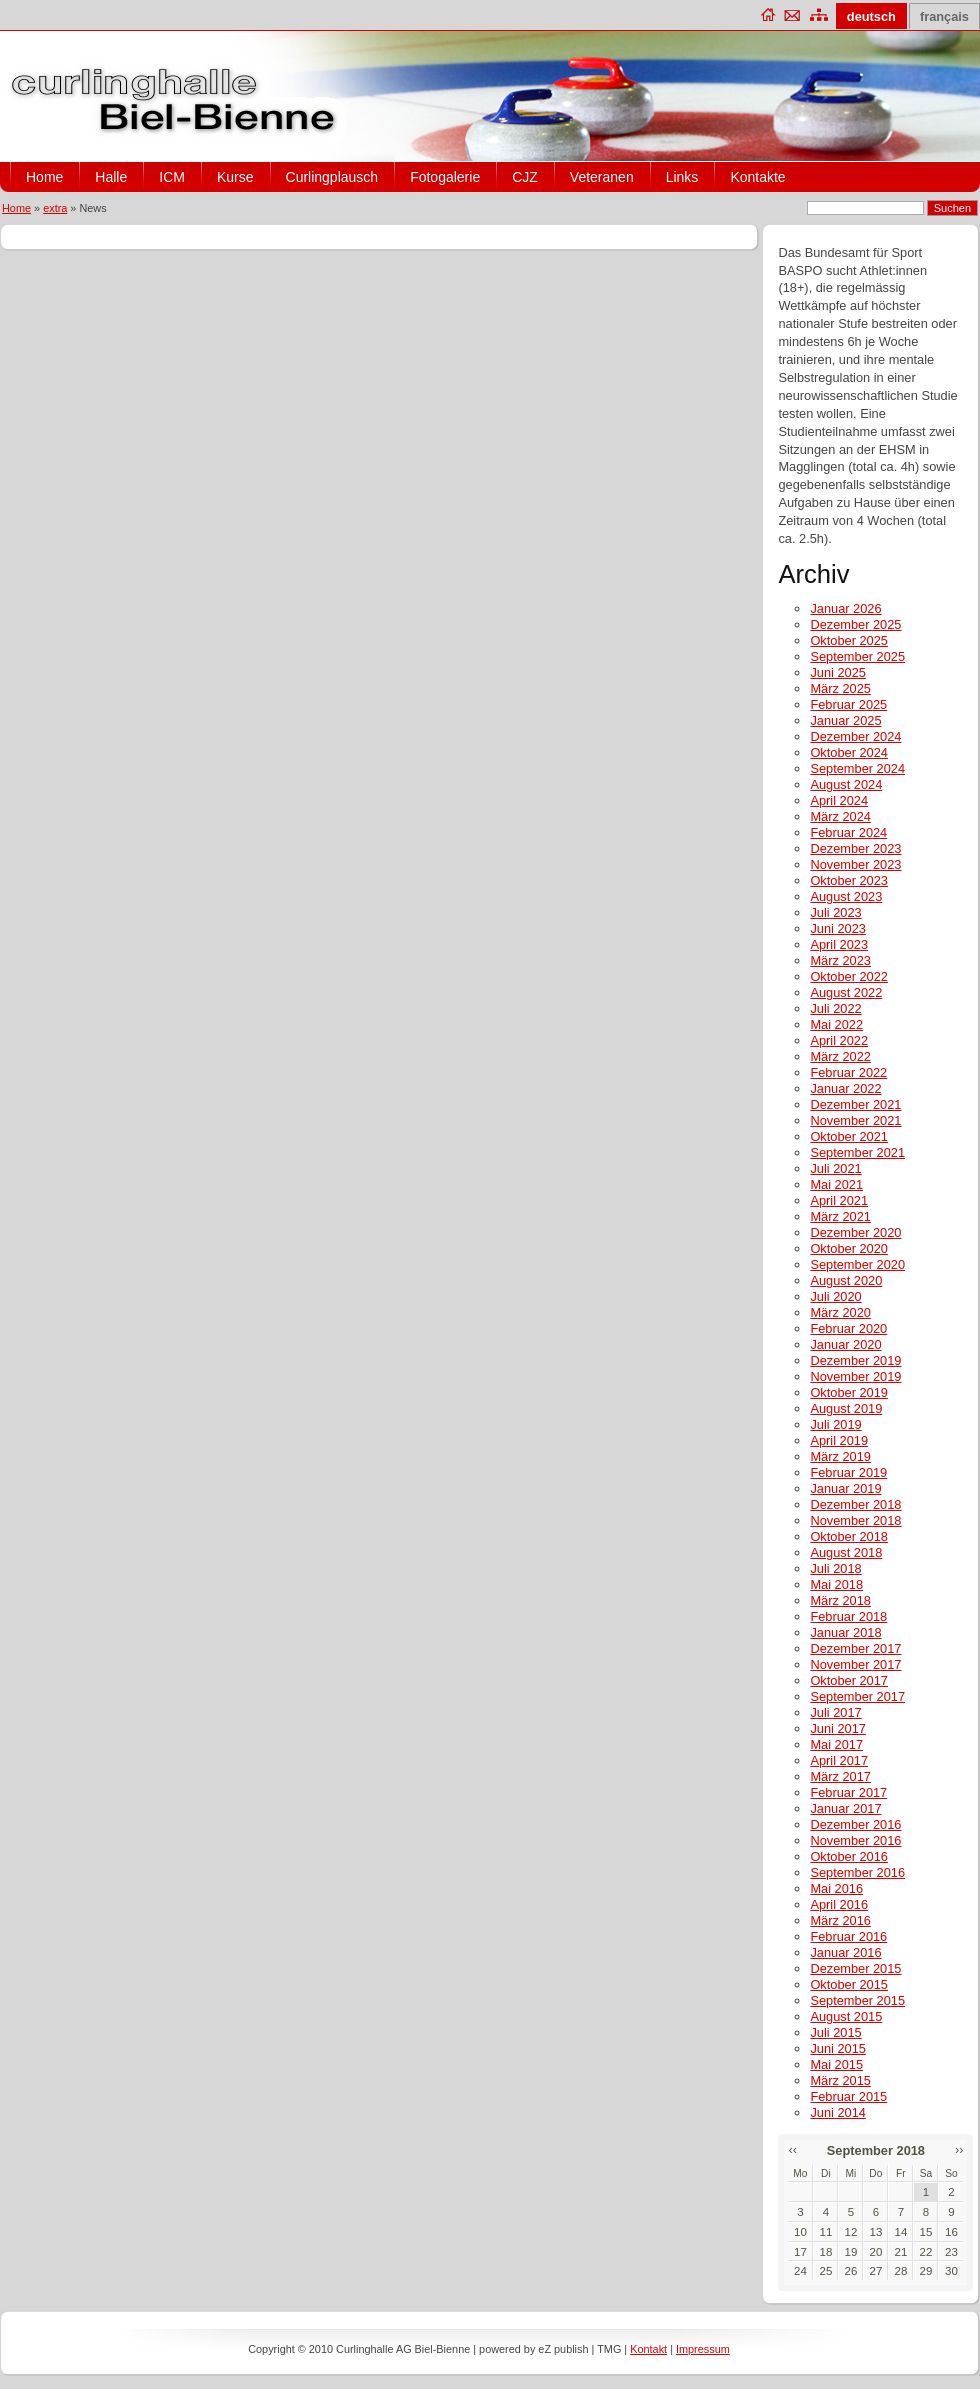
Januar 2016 (845, 1952)
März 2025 (840, 688)
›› (959, 2149)
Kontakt (648, 2349)
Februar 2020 (848, 1328)
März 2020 (840, 1312)
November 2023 (855, 864)
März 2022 (840, 1056)
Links (682, 177)
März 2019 (840, 1456)
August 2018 (846, 1552)
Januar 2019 (845, 1488)
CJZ (525, 177)
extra (55, 208)
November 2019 (855, 1376)
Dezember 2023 (855, 848)
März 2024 (840, 816)
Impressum (703, 2349)
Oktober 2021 (849, 1136)
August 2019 (846, 1408)
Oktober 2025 (849, 640)
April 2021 (839, 1200)
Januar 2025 (845, 720)
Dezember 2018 (855, 1504)
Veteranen (602, 177)
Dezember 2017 (855, 1648)
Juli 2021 (835, 1168)
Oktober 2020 (849, 1248)
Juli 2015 (835, 2032)
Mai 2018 (836, 1584)
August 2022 (846, 992)
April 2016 (839, 1904)
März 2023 (840, 960)
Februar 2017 (848, 1792)
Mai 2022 (836, 1024)
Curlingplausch (332, 177)
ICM (172, 177)
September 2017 (857, 1696)
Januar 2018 (845, 1632)
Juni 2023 (838, 928)
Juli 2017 (835, 1712)
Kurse (235, 177)
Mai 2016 (836, 1888)
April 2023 (839, 944)
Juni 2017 (838, 1728)
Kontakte (757, 177)
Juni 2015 (838, 2048)
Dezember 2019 (855, 1360)
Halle (111, 177)
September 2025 (857, 656)
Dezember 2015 (855, 1968)
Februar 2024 (848, 832)
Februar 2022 (848, 1072)
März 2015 (840, 2080)
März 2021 (840, 1216)
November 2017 (855, 1664)
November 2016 (855, 1840)
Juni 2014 (838, 2112)
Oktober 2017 (849, 1680)
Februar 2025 (848, 704)
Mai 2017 (836, 1744)
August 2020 (846, 1280)
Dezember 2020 (855, 1232)
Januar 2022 (845, 1088)
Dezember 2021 (855, 1104)
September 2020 (857, 1264)
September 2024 (857, 768)
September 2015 (857, 2000)
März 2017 (840, 1776)
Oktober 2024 (849, 752)
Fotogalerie (445, 177)
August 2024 (846, 784)
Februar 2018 (848, 1616)
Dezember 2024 (855, 736)
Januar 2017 (845, 1808)
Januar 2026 (845, 608)
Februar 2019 (848, 1472)
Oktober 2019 (849, 1392)
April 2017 (839, 1760)
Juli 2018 (835, 1568)
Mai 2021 (836, 1184)
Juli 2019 (835, 1424)
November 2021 (855, 1120)
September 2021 (857, 1152)
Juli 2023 (835, 912)
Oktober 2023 (849, 880)
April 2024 (839, 800)
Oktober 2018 (849, 1536)
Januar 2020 (845, 1344)
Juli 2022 (835, 1008)
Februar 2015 (848, 2096)
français (944, 16)
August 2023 (846, 896)
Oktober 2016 (849, 1856)
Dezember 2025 (855, 624)
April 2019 (839, 1440)
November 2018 (855, 1520)
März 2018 (840, 1600)
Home (44, 177)
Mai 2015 (836, 2064)
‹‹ (792, 2149)
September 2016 (857, 1872)
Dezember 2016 (855, 1824)
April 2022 (839, 1040)
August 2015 (846, 2016)
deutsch (871, 16)
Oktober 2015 (849, 1984)
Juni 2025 (838, 672)
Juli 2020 (835, 1296)
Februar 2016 (848, 1936)
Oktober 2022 (849, 976)
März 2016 (840, 1920)
